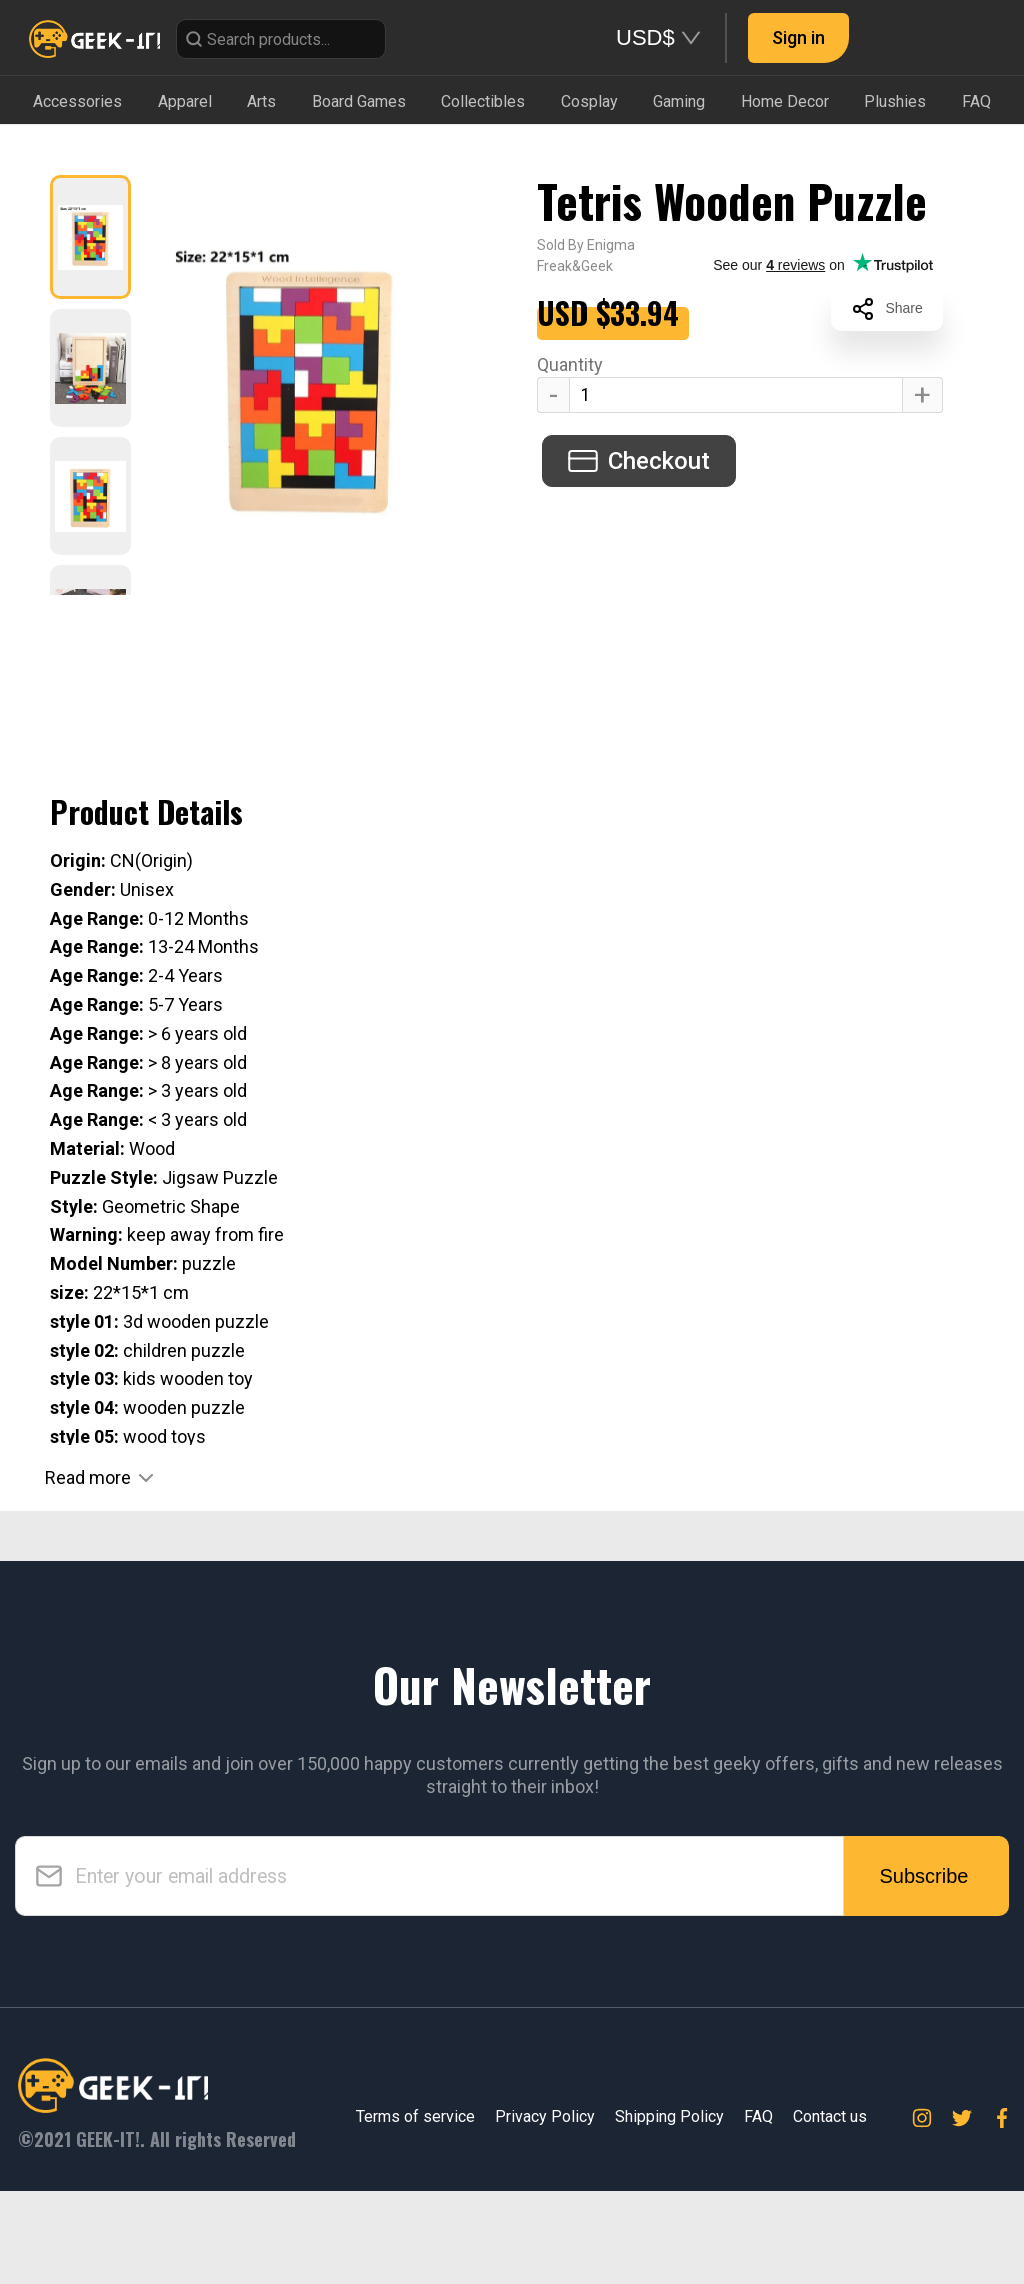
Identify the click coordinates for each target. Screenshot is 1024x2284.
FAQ (758, 2116)
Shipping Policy (669, 2116)
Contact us (830, 2116)
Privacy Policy (545, 2116)
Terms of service (415, 2116)
